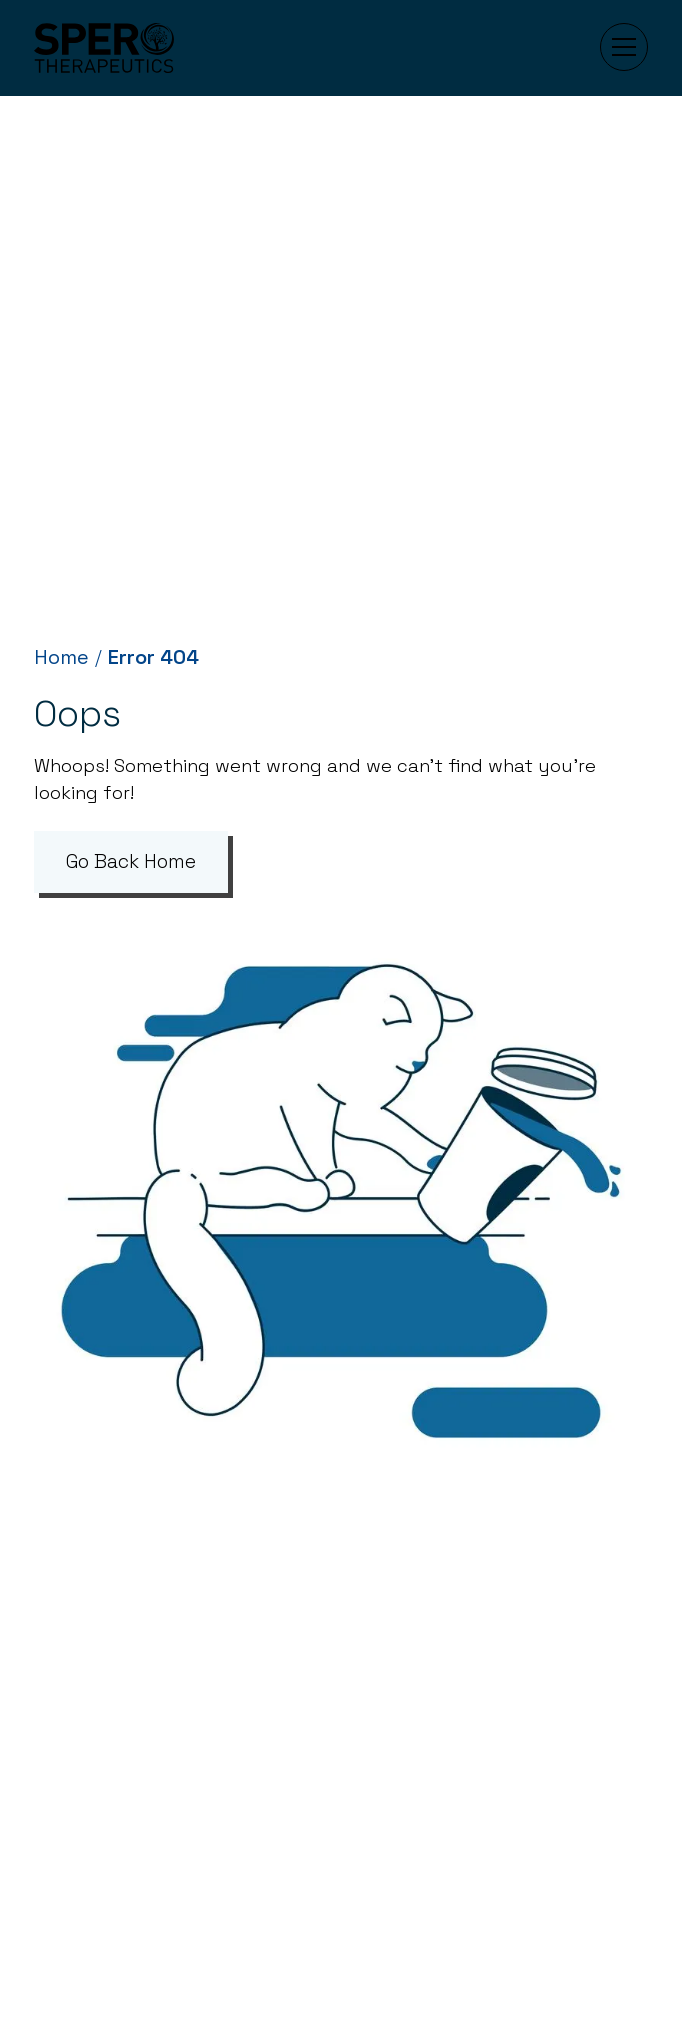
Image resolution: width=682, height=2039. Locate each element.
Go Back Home (131, 861)
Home (61, 657)
